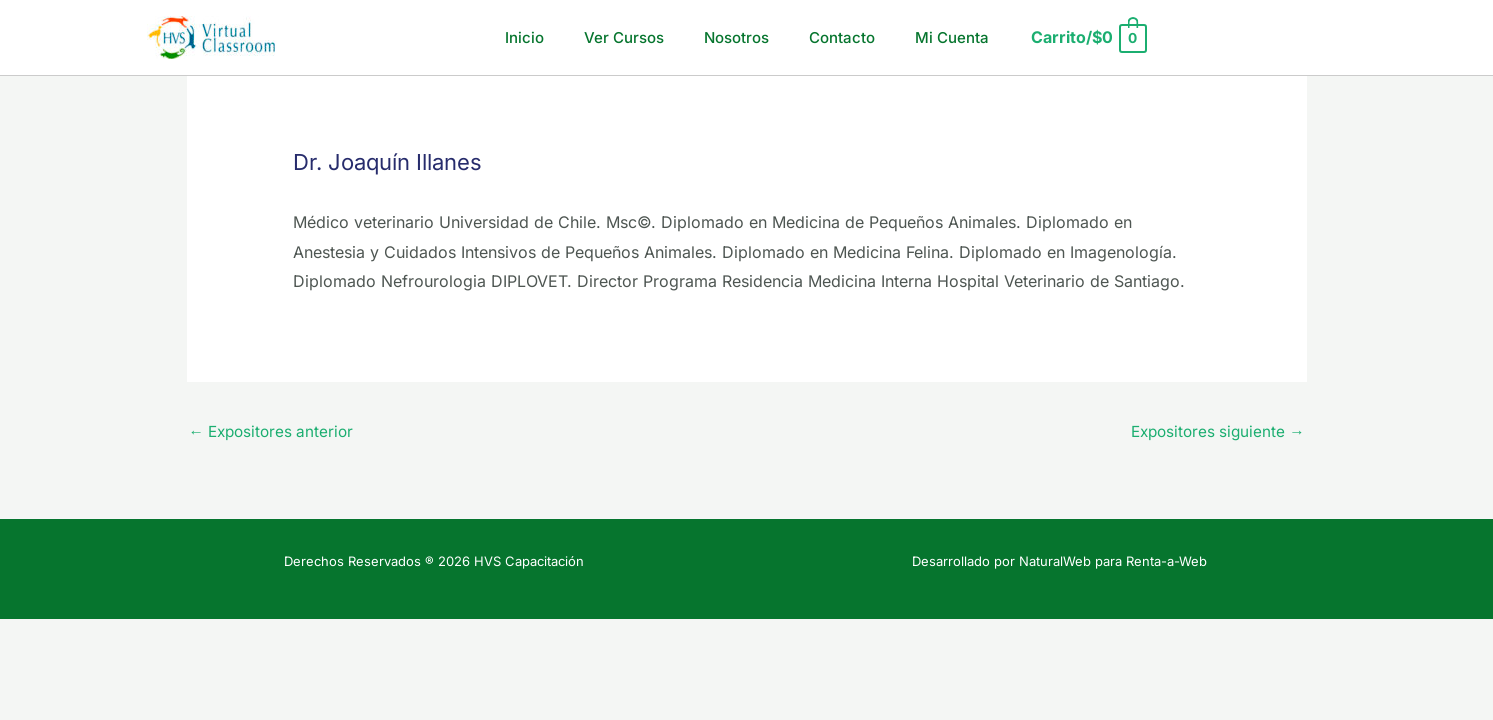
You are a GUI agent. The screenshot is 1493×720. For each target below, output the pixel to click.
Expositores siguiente (1214, 433)
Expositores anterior (275, 433)
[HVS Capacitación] (212, 36)
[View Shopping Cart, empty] (1063, 37)
